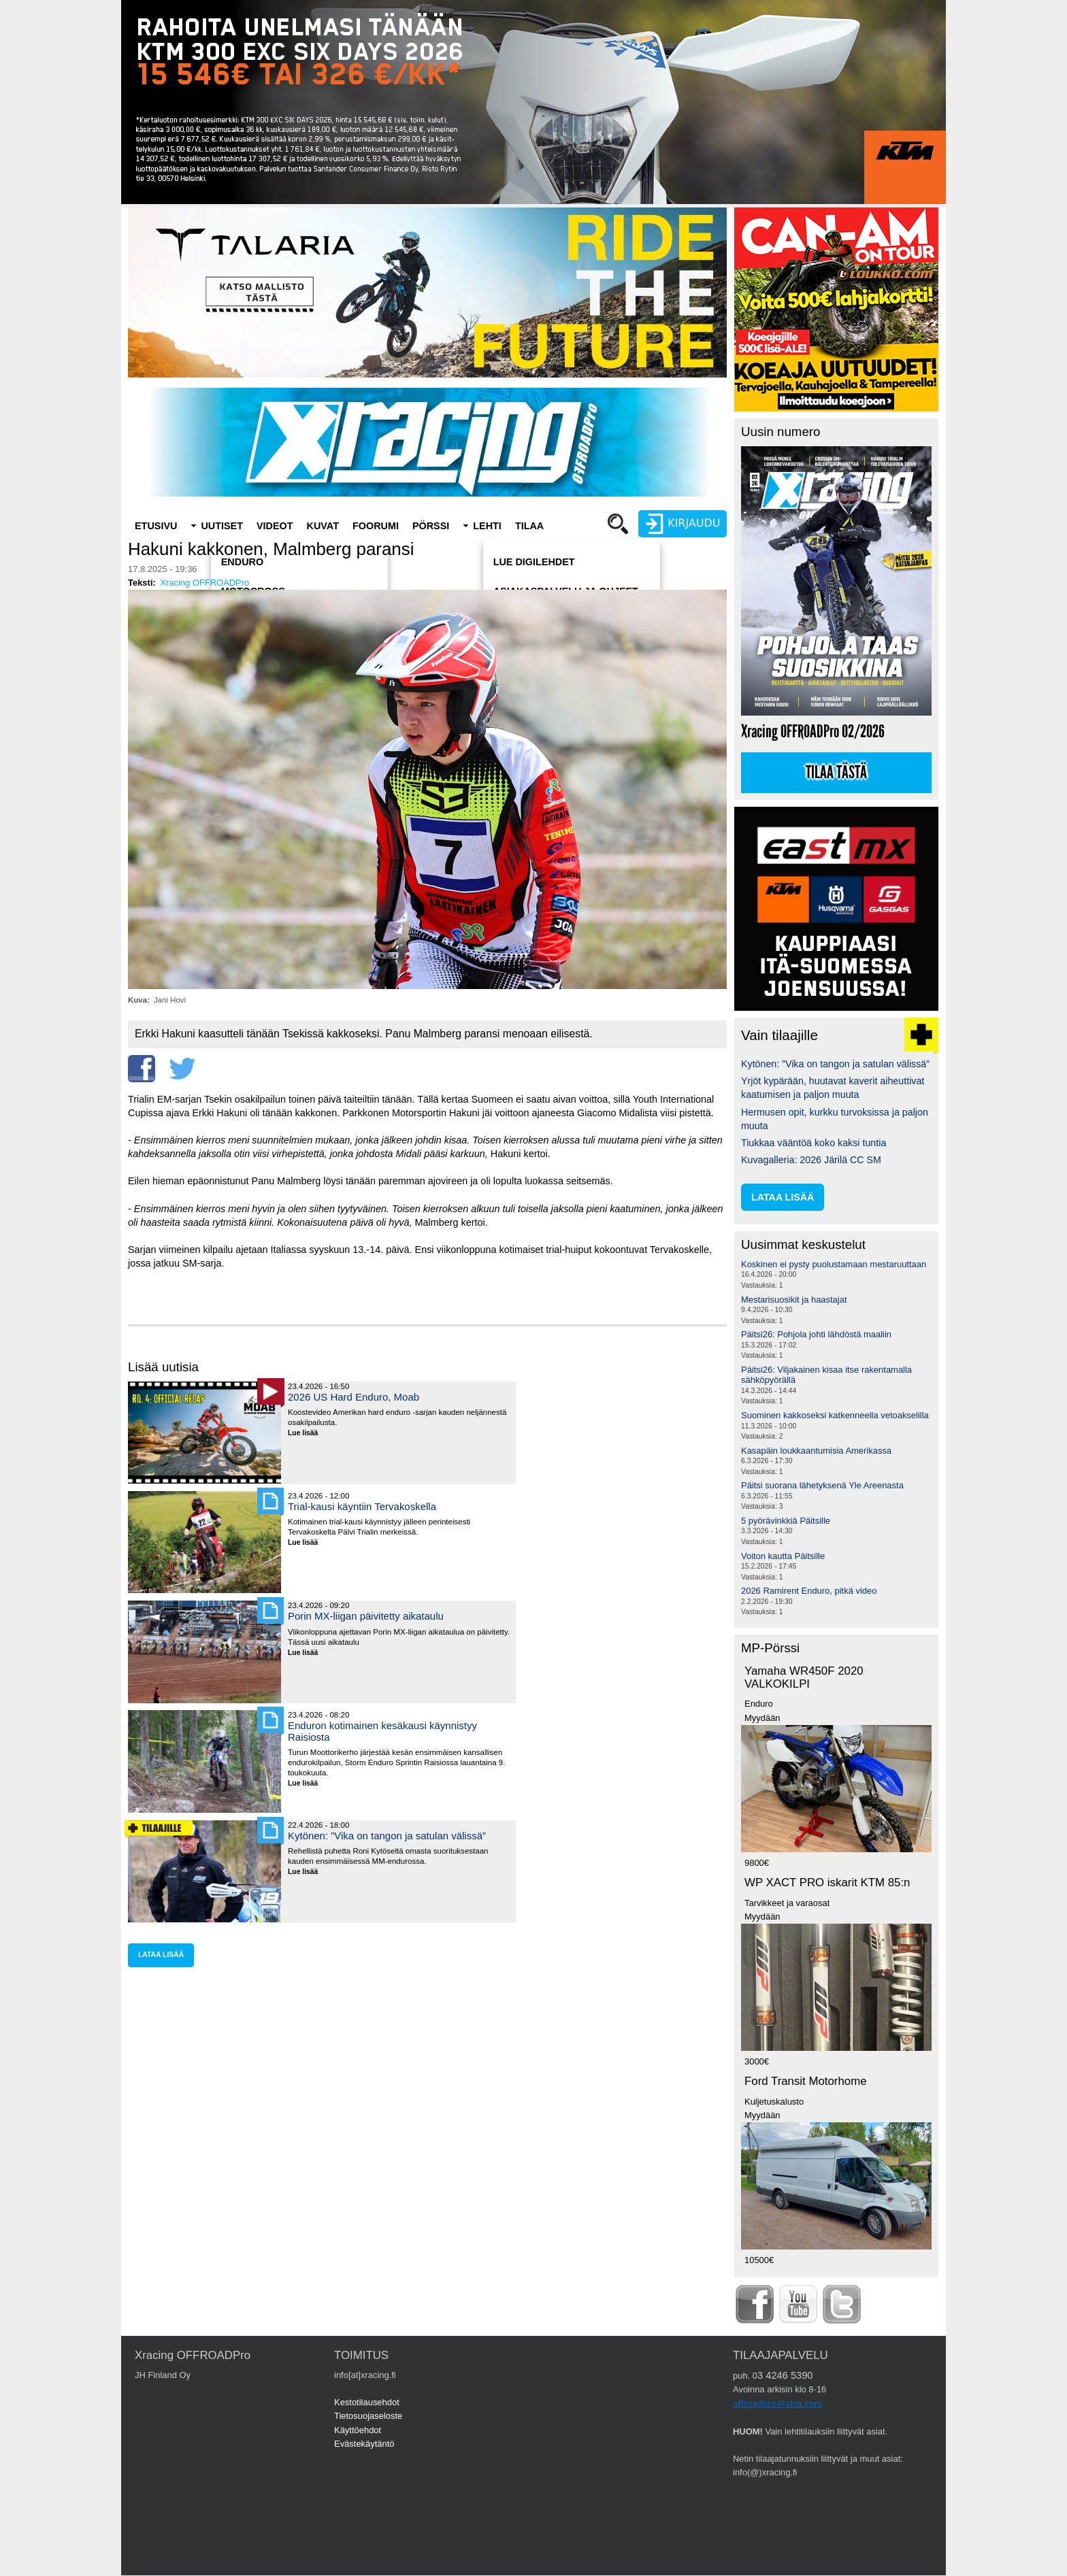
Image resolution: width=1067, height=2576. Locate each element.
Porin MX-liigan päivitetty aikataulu (366, 1616)
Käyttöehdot (357, 2430)
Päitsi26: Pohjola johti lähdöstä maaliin (816, 1334)
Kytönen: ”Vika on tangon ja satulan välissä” (387, 1835)
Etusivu (156, 525)
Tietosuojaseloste (368, 2416)
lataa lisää (161, 1954)
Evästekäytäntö (364, 2444)
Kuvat (323, 525)
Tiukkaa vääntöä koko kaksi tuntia (813, 1142)
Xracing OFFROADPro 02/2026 (813, 731)
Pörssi (430, 525)
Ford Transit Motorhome (805, 2081)
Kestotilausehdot (366, 2402)
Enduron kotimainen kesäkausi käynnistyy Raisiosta (382, 1731)
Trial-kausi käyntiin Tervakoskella (362, 1506)
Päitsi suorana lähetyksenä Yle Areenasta (822, 1485)
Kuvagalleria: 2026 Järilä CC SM (811, 1159)
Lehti (487, 525)
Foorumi (375, 525)
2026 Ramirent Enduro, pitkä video (808, 1591)
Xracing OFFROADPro (204, 583)
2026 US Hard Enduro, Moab (353, 1397)
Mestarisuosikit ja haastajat (794, 1299)
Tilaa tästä (836, 773)
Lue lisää (308, 1433)
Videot (275, 525)
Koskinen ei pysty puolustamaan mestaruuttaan (833, 1264)
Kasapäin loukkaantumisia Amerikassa (816, 1450)
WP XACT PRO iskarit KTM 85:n (827, 1882)
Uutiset (222, 525)
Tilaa (529, 525)
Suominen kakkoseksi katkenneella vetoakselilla (835, 1415)
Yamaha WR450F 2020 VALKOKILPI (804, 1677)
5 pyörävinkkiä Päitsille (785, 1521)
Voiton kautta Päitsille (783, 1556)
